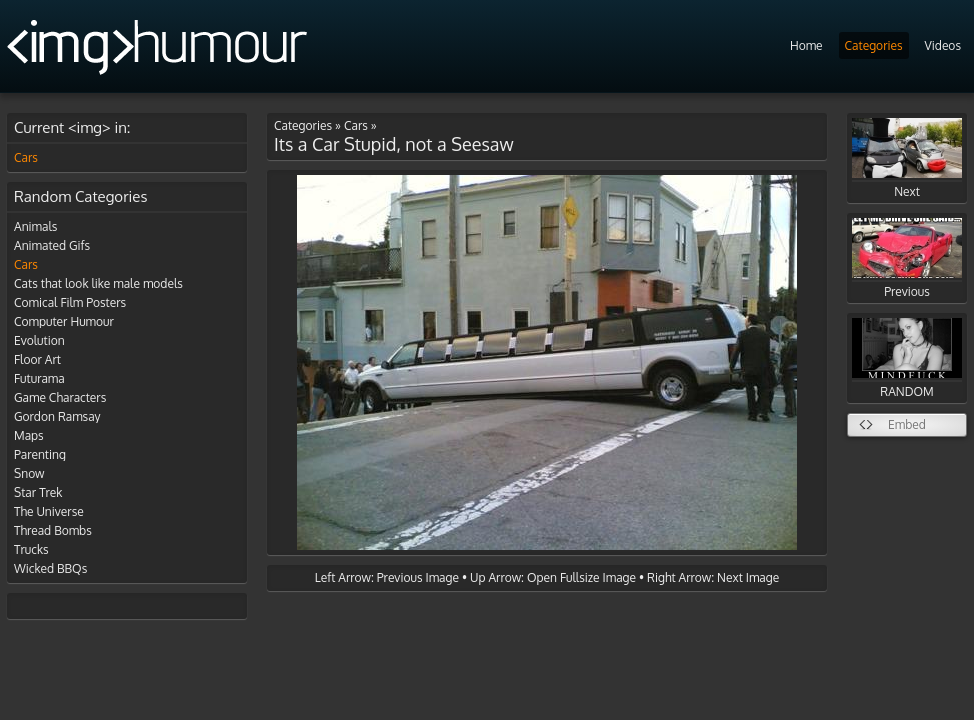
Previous (907, 258)
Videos (943, 45)
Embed (907, 424)
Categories (874, 45)
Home (806, 45)
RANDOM (907, 358)
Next (907, 158)
